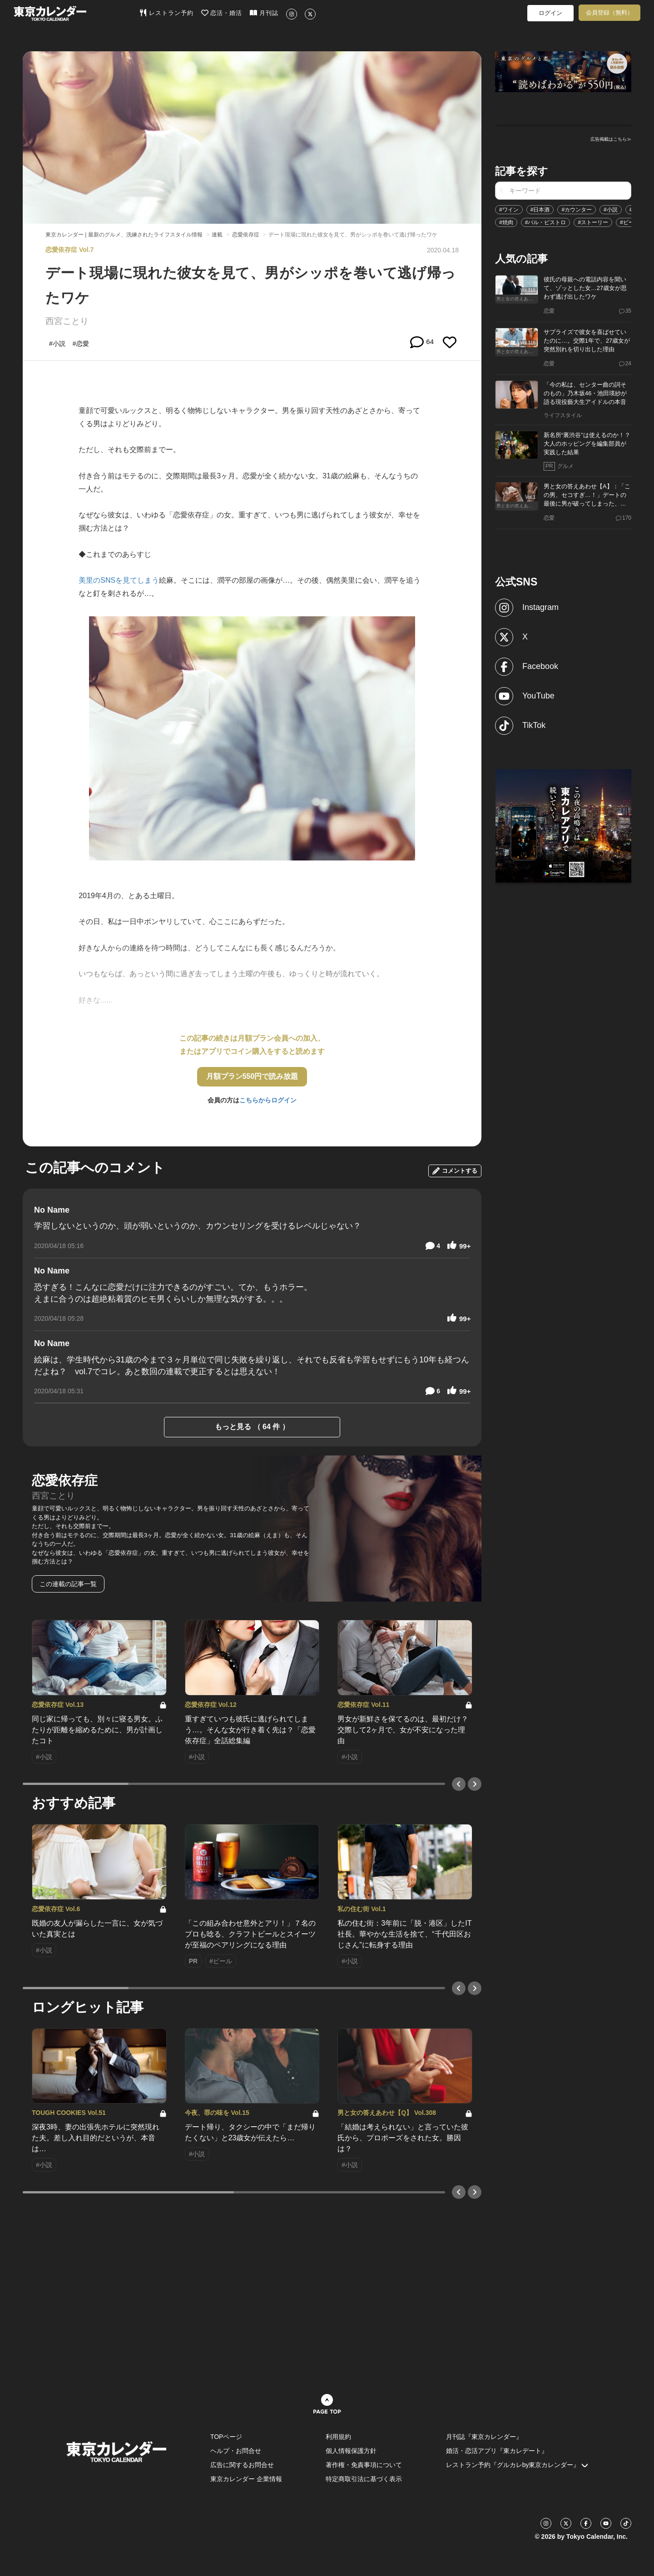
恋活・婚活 (222, 12)
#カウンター (576, 209)
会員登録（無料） (609, 12)
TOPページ (226, 2436)
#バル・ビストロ (545, 222)
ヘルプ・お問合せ (235, 2451)
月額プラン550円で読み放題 (252, 1076)
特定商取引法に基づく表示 (364, 2479)
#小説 (611, 209)
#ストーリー (593, 222)
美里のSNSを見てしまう (119, 580)
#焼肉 (506, 222)
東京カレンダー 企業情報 (246, 2479)
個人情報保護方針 (351, 2451)
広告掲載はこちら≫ (610, 139)
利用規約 (338, 2436)
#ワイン (509, 209)
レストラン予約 (166, 12)
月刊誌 (264, 12)
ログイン (550, 13)
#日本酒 (540, 209)
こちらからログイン (268, 1100)
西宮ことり (67, 321)
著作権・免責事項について (364, 2465)
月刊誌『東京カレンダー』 (484, 2436)
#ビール (629, 222)
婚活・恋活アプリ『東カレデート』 (497, 2451)
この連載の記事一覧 (68, 1584)
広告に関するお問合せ (242, 2465)
